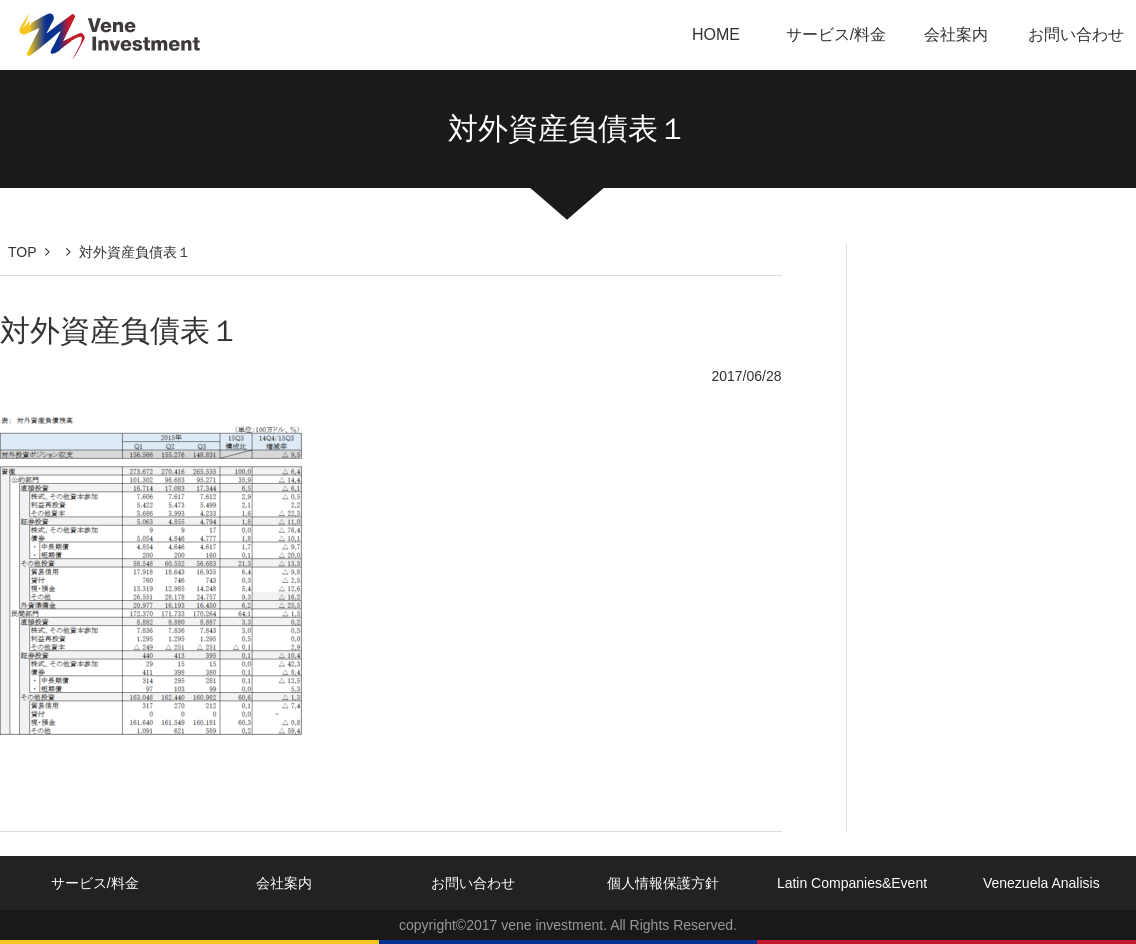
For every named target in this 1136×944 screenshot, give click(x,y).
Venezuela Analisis (1041, 883)
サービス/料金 (836, 34)
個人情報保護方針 (663, 883)
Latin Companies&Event (852, 883)
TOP (22, 252)
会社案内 (956, 34)
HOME (716, 34)
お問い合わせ (1076, 34)
